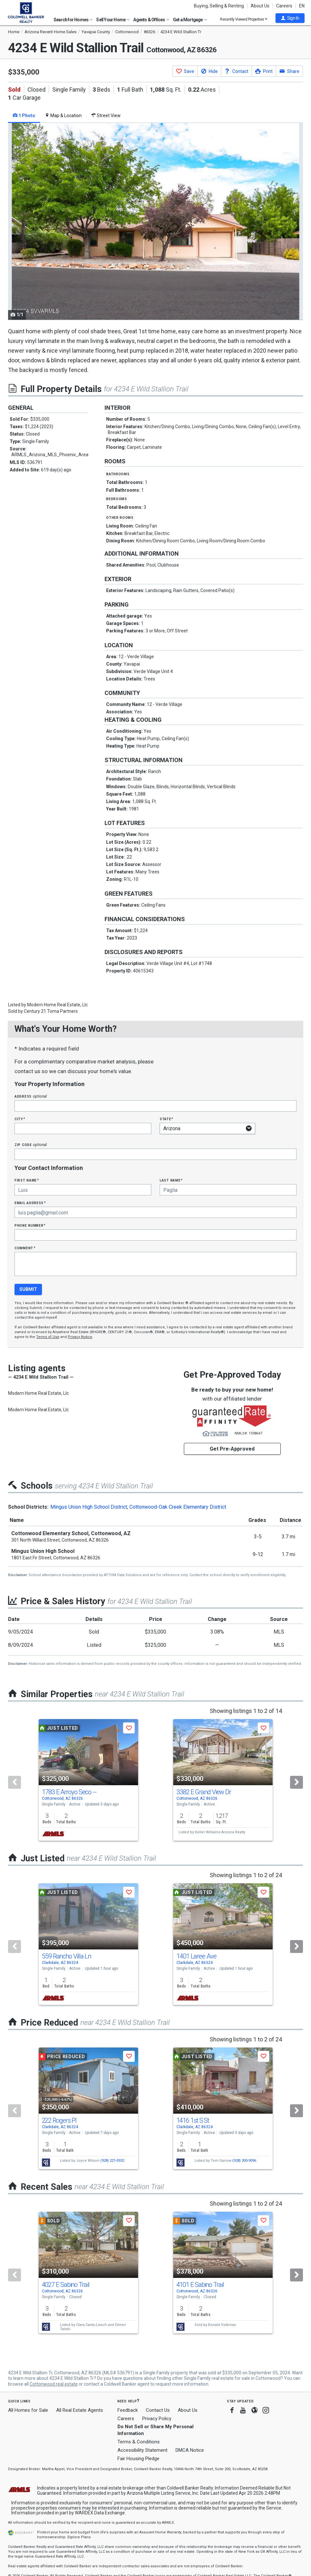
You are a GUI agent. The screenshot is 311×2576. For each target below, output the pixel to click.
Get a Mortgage (190, 19)
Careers (284, 6)
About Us (260, 6)
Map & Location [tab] (63, 115)
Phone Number (30, 1225)
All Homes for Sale (28, 2410)
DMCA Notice (190, 2450)
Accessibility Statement (142, 2450)
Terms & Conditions (138, 2442)
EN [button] (302, 5)
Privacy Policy (156, 2418)
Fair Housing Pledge (138, 2458)
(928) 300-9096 (244, 2160)
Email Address (30, 1202)
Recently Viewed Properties (243, 19)
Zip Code (31, 1144)
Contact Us (158, 2410)
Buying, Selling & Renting (219, 6)
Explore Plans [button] (79, 2537)
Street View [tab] (106, 115)
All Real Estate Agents (79, 2410)
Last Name (171, 1180)
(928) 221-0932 (112, 2160)
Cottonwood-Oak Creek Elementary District (177, 1507)
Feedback (127, 2410)
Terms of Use (47, 1337)
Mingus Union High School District (88, 1507)
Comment (25, 1247)
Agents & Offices (151, 19)
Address (31, 1096)
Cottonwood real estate (54, 2384)
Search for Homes (73, 19)
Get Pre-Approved (232, 1449)
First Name (27, 1180)
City (20, 1118)
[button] (290, 18)
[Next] (296, 1782)
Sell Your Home (113, 19)
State (166, 1118)
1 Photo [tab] (24, 115)
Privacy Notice (80, 1337)
